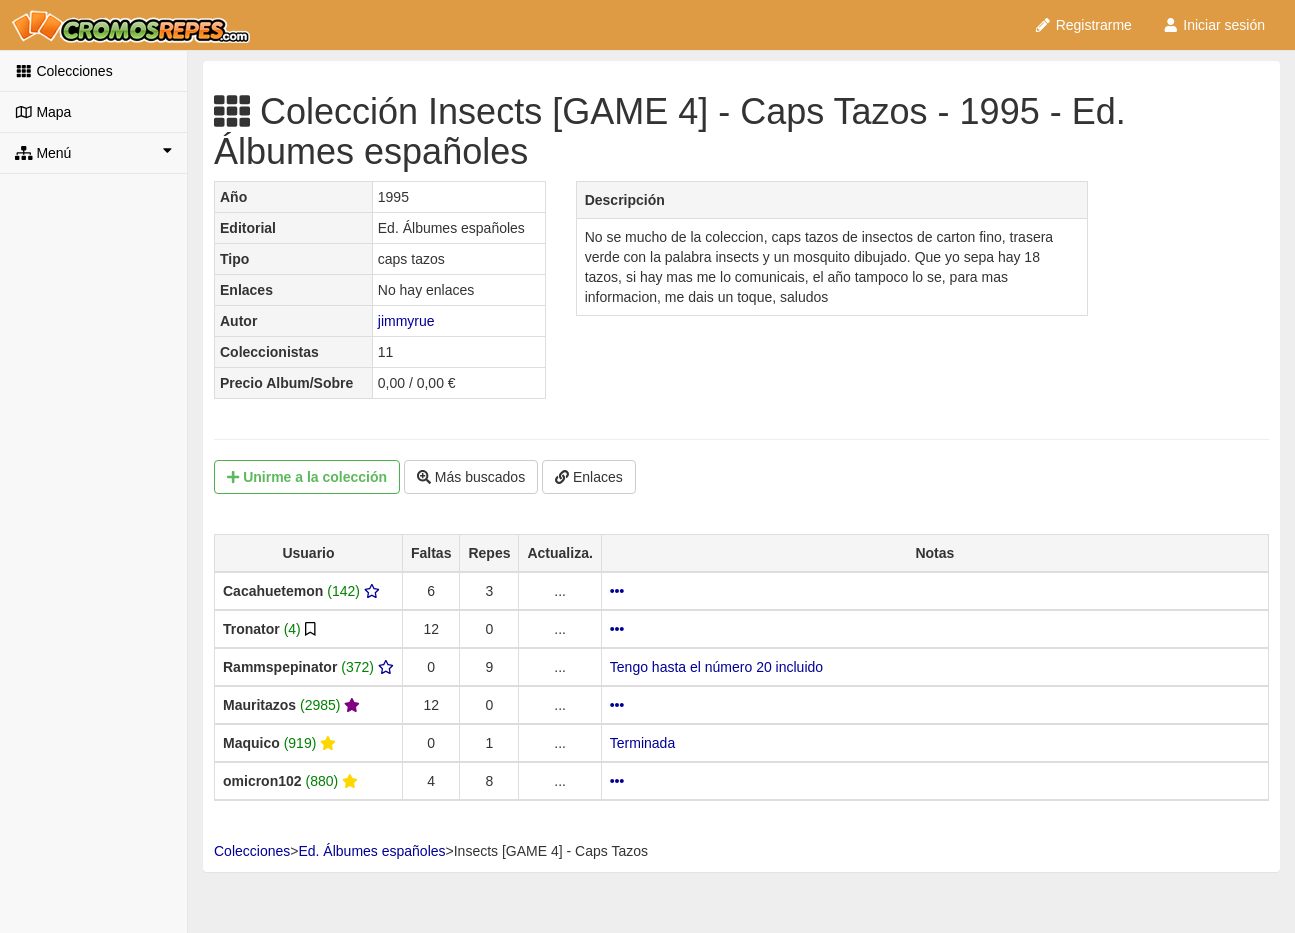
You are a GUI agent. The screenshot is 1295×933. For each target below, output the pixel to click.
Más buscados (471, 477)
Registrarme (1083, 25)
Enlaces (589, 477)
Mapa (43, 112)
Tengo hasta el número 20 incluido (716, 667)
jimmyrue (406, 321)
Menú (93, 152)
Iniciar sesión (1213, 25)
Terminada (642, 743)
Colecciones (64, 71)
